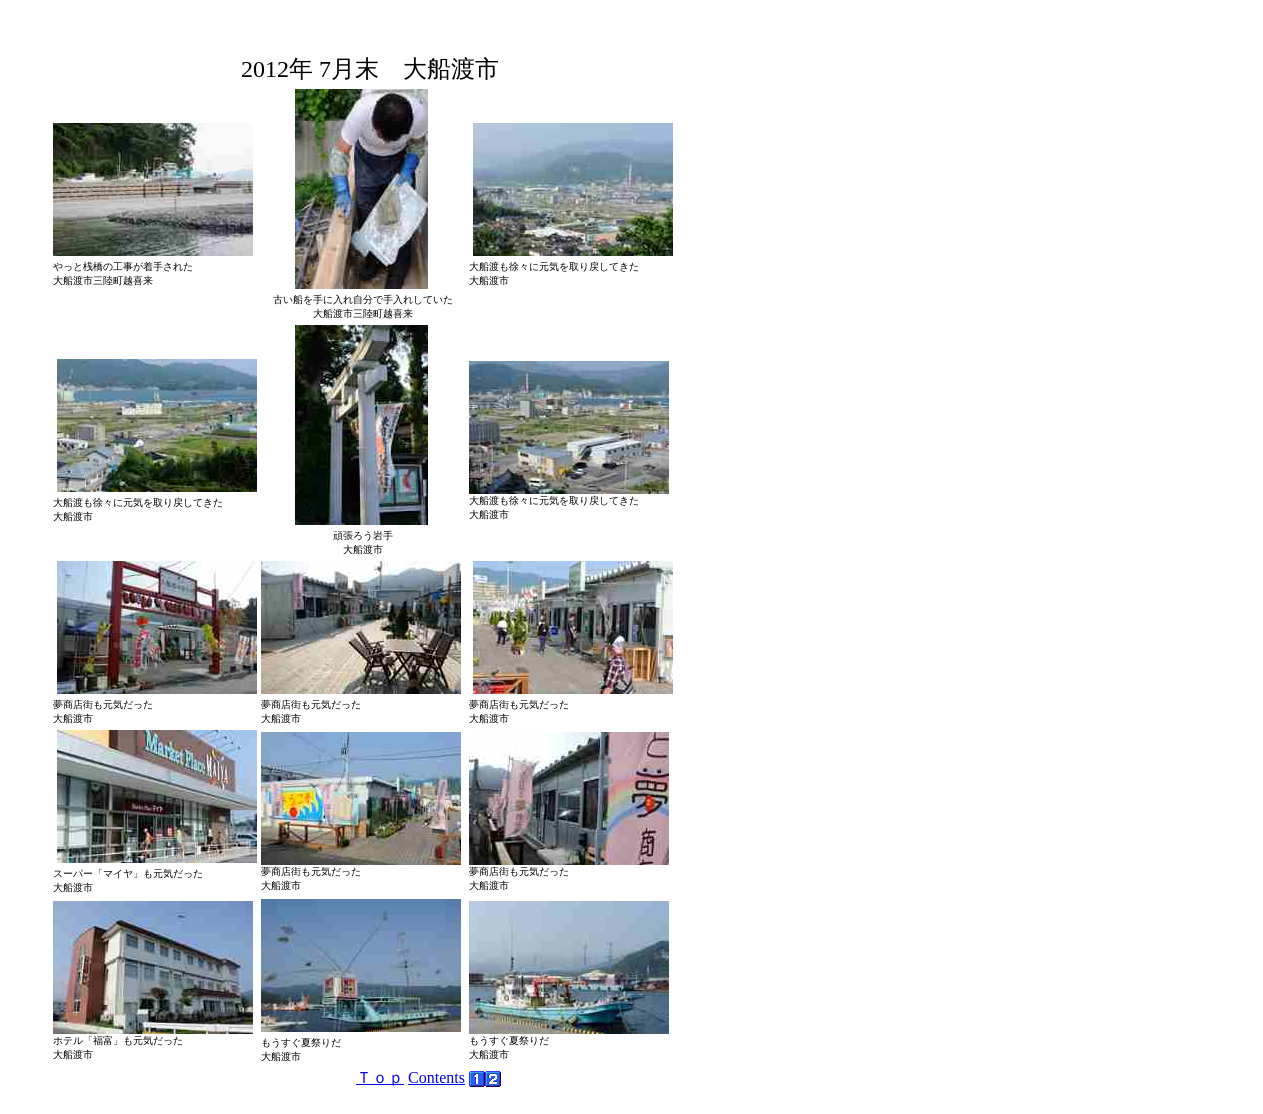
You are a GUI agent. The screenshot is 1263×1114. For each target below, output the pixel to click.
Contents (436, 1077)
